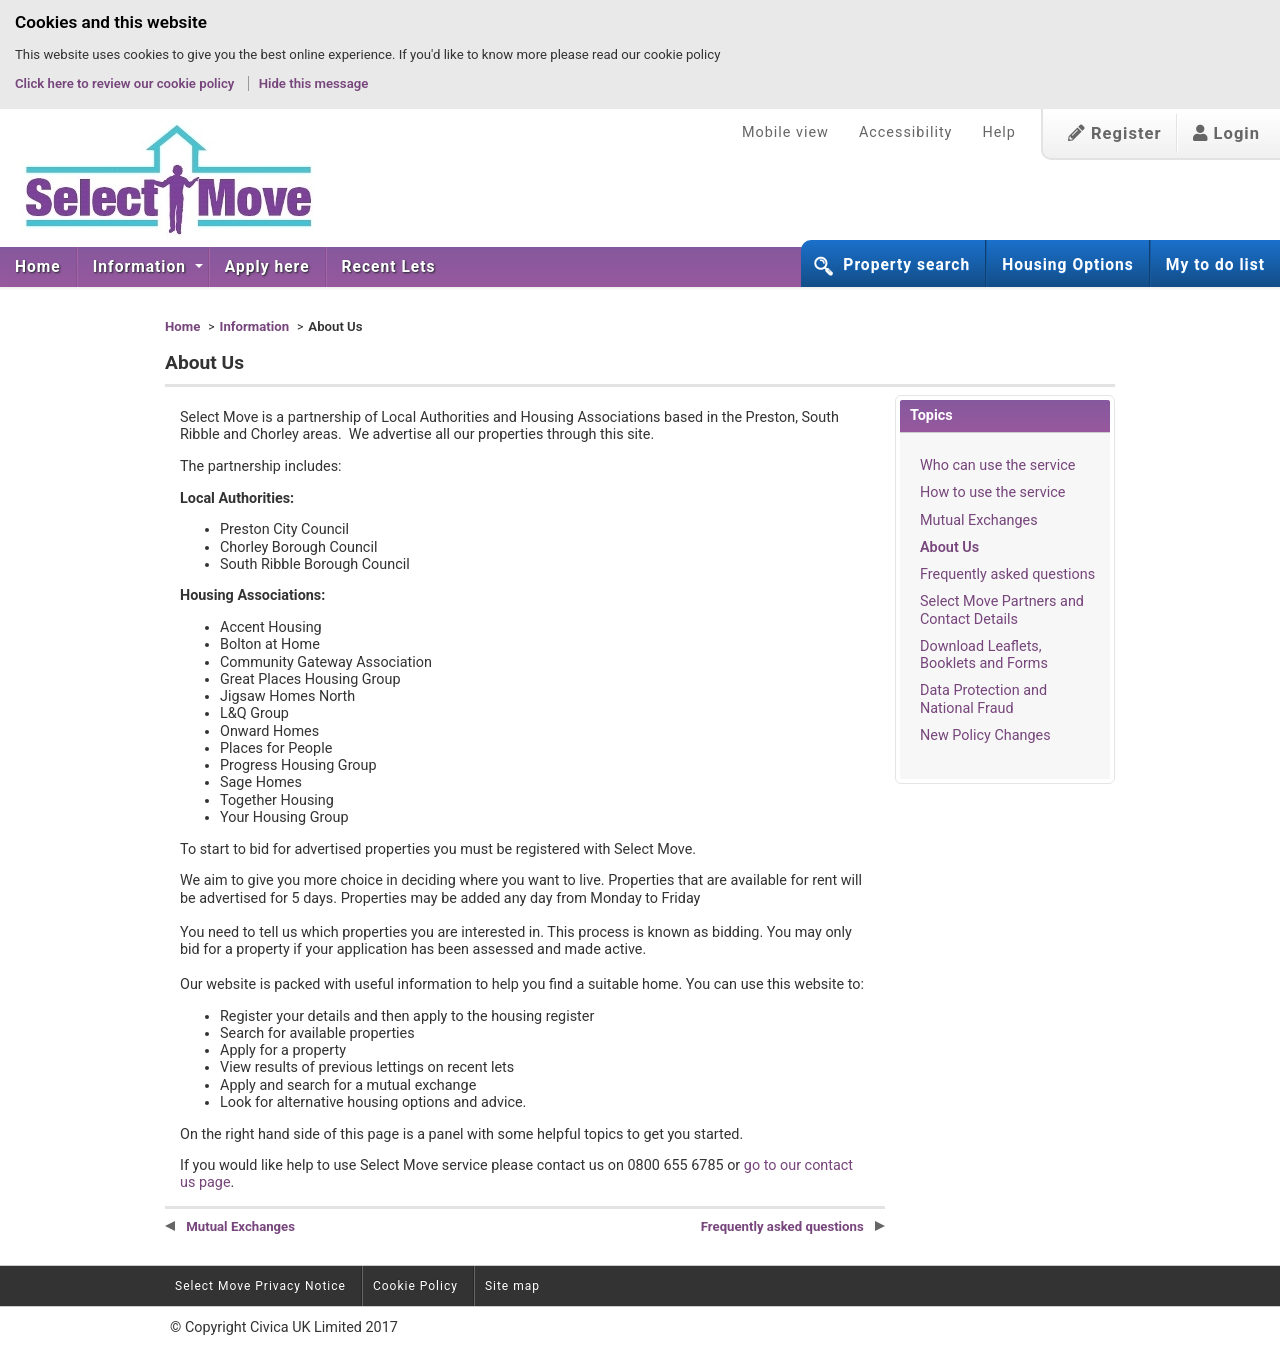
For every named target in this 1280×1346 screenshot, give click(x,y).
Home (38, 267)
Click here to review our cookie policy (126, 83)
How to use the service (992, 492)
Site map (512, 1286)
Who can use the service (997, 465)
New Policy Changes (985, 735)
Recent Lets (389, 267)
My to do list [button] (1215, 265)
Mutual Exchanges (979, 520)
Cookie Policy (415, 1286)
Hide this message (314, 83)
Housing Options (1068, 265)
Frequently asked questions (1007, 574)
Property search (906, 265)
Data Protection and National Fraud (983, 699)
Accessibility (906, 132)
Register (1115, 133)
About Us (949, 547)
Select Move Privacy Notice (260, 1286)
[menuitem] (38, 267)
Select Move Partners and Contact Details (1002, 610)
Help (998, 132)
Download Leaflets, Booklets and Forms (984, 655)
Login (1226, 133)
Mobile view (785, 132)
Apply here (267, 267)
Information (142, 267)
